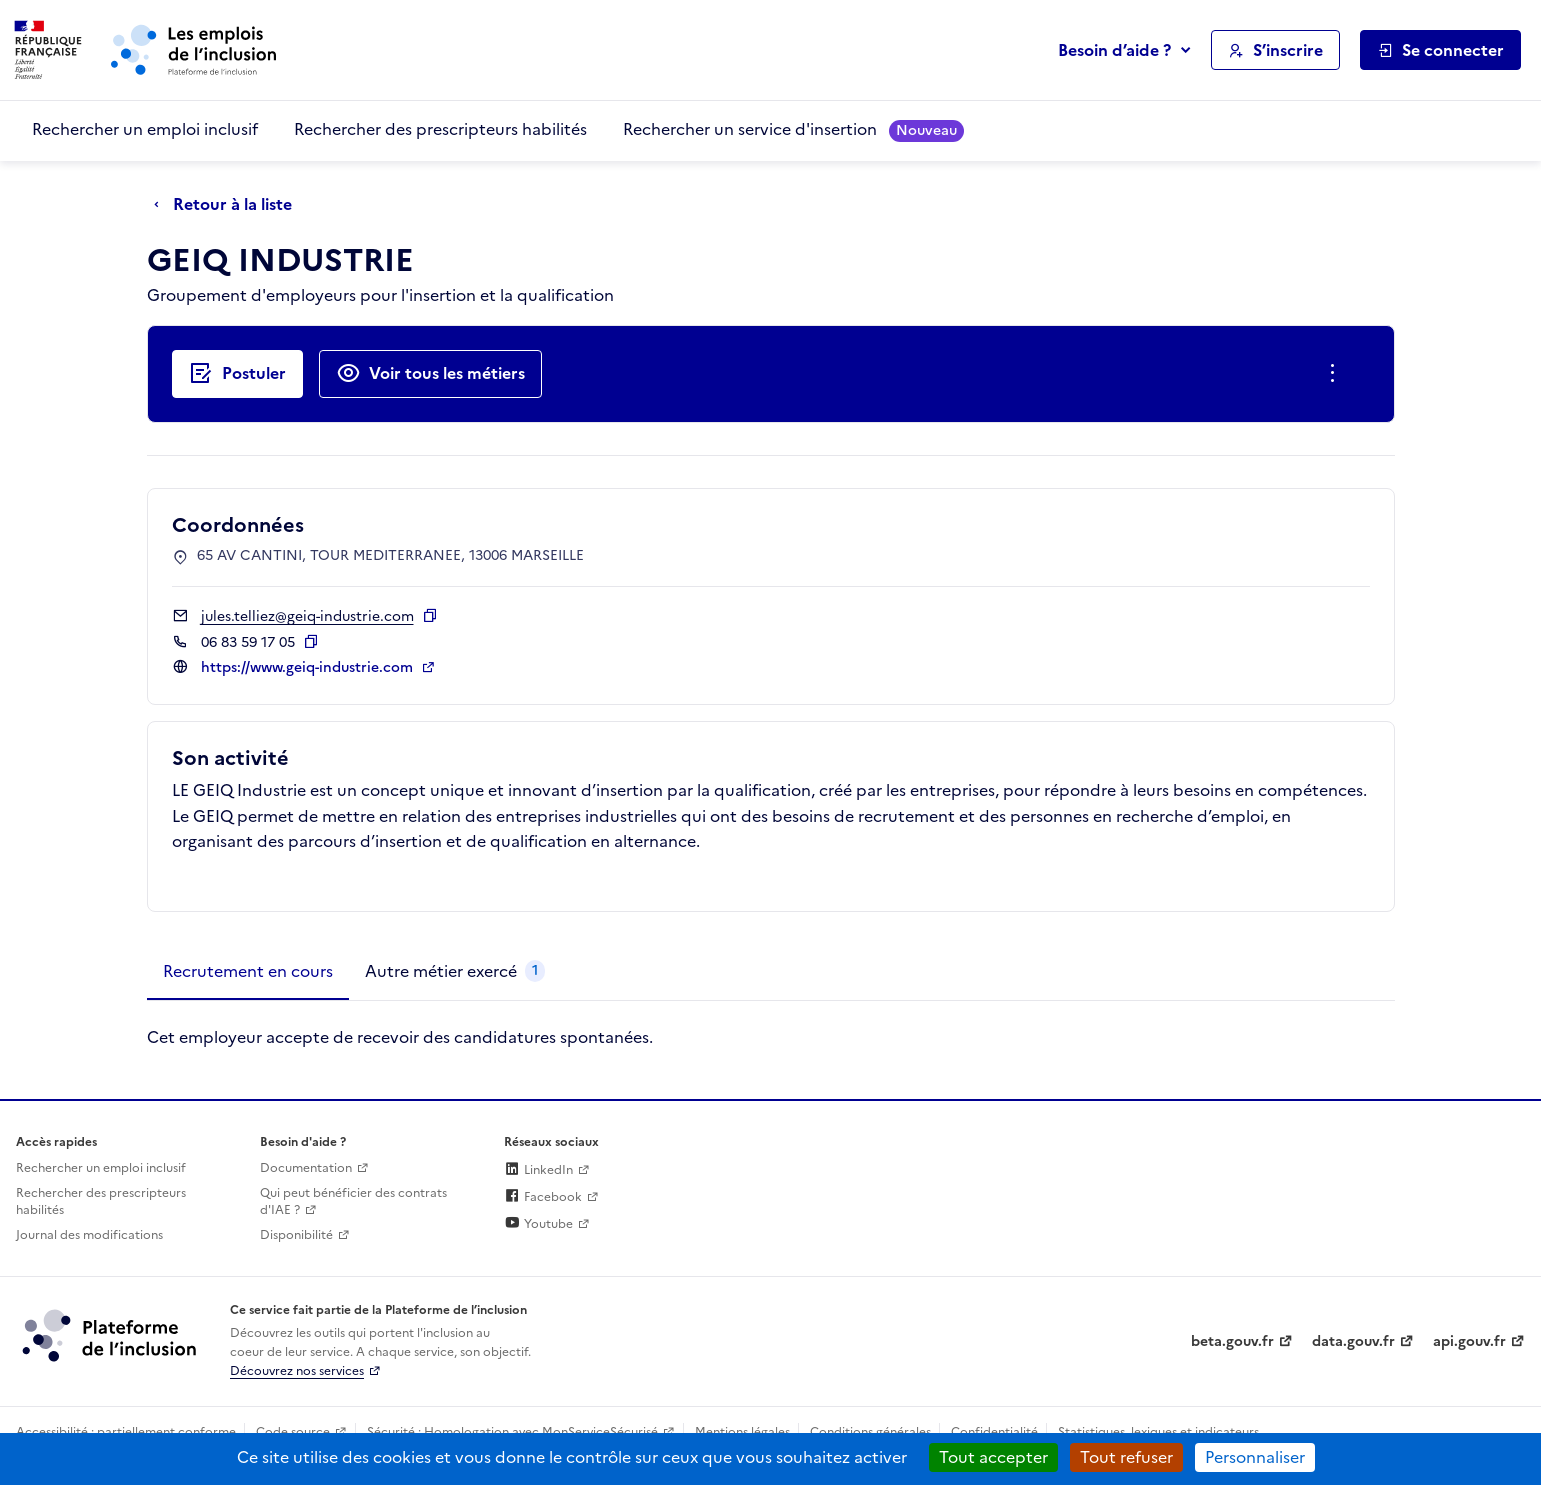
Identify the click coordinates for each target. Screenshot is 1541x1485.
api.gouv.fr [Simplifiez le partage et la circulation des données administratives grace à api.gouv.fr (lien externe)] (1469, 1341)
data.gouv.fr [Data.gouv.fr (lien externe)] (1353, 1341)
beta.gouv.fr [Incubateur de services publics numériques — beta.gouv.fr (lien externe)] (1232, 1341)
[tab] (248, 972)
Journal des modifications (89, 1235)
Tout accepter (993, 1457)
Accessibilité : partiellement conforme (126, 1432)
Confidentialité (994, 1432)
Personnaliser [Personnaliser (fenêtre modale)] (1255, 1457)
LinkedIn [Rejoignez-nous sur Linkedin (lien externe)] (538, 1170)
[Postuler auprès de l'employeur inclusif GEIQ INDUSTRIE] (237, 374)
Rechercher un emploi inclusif (145, 129)
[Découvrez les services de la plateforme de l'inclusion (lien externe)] (111, 1335)
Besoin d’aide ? (1114, 50)
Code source (293, 1432)
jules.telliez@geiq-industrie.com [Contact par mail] (307, 616)
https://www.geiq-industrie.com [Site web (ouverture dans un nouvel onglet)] (309, 667)
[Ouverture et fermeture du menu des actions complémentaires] (1336, 374)
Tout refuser (1126, 1457)
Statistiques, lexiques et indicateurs (1158, 1432)
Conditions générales (870, 1432)
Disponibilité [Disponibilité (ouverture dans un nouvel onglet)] (296, 1235)
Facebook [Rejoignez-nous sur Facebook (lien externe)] (543, 1197)
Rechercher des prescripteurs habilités (440, 129)
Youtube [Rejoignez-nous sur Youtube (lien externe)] (538, 1224)
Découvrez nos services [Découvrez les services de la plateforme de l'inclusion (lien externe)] (297, 1371)
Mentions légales (742, 1432)
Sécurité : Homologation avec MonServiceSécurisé (512, 1432)
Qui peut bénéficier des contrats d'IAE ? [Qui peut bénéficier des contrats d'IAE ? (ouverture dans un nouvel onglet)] (353, 1201)
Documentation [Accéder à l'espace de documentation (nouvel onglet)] (306, 1168)
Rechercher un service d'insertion (793, 129)
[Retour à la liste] (228, 205)
